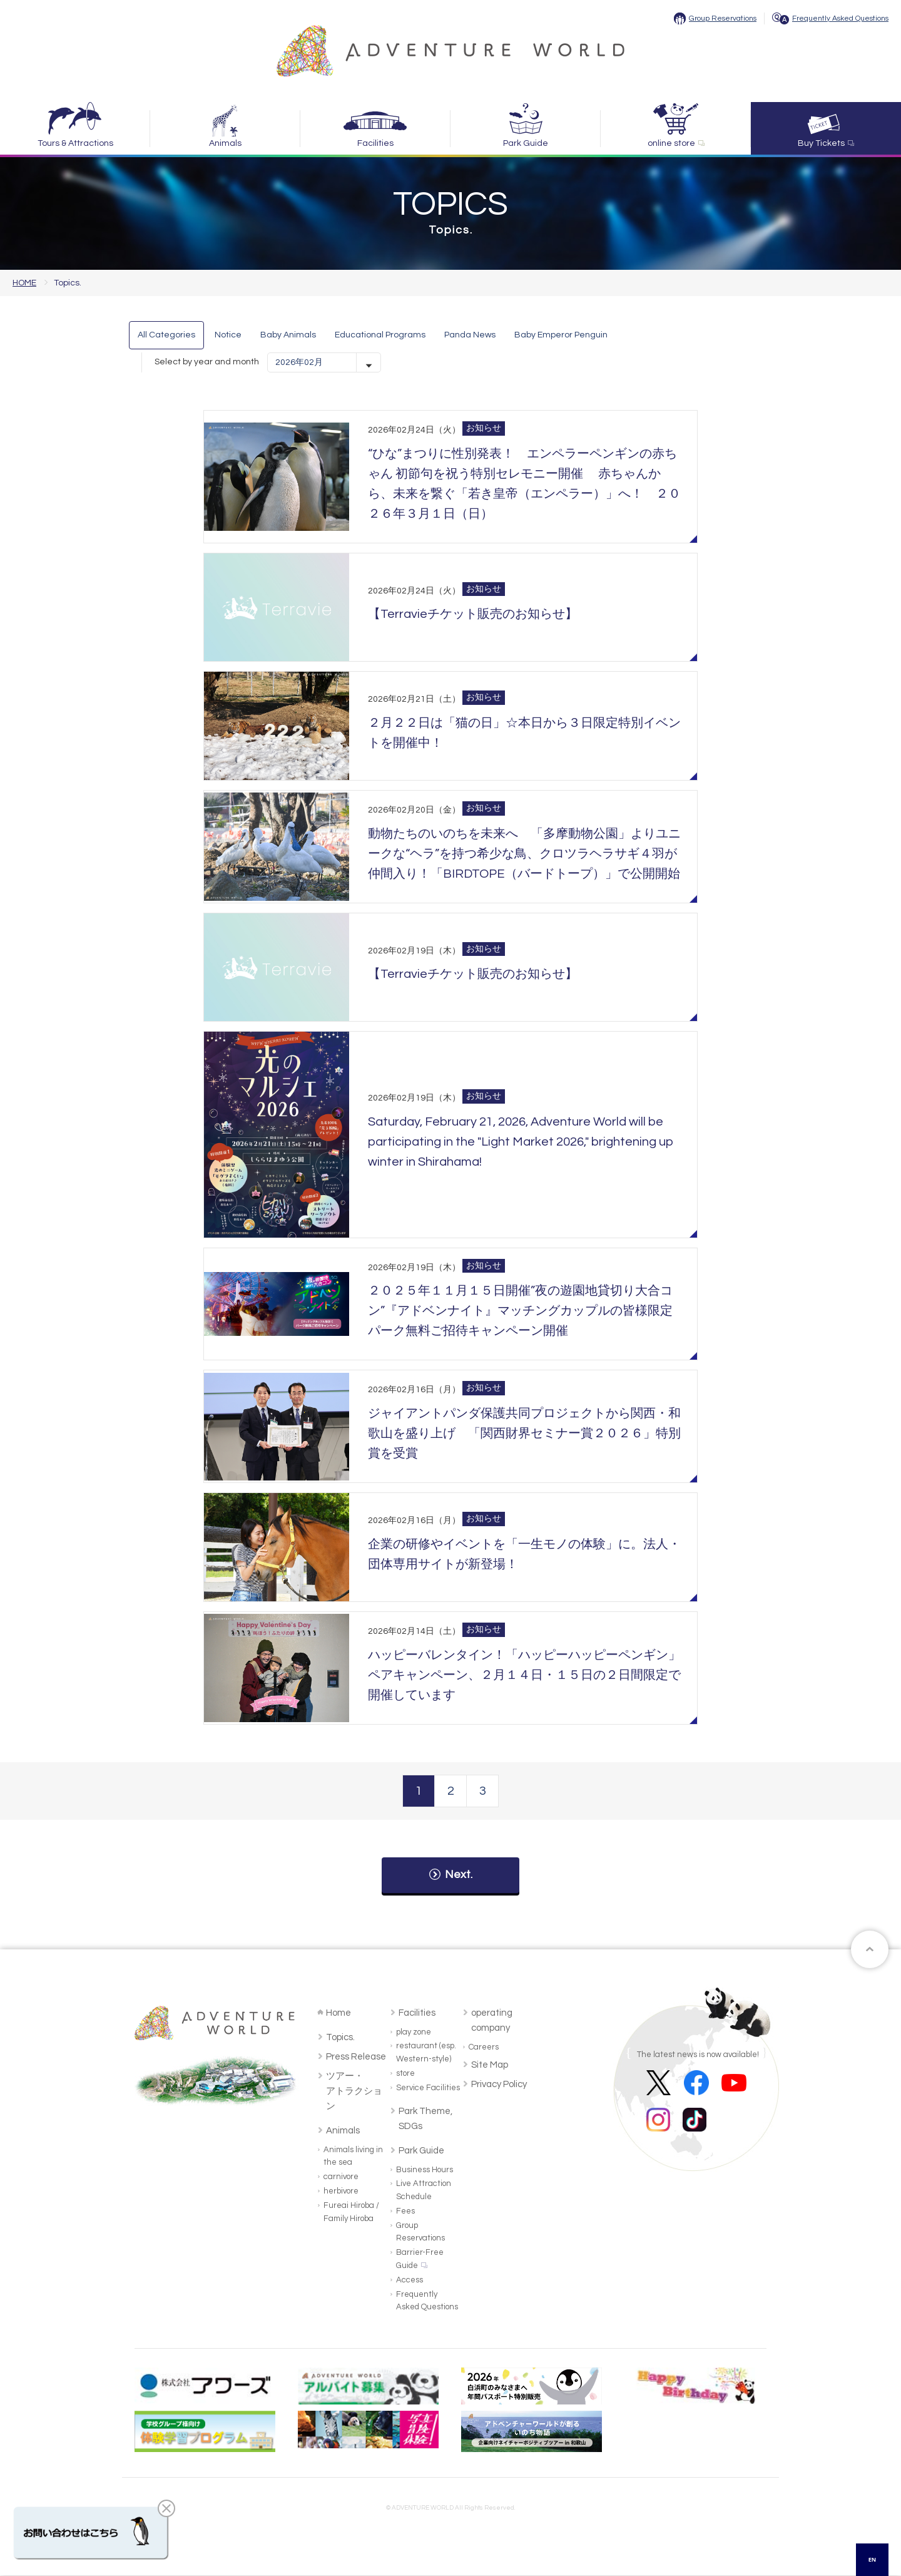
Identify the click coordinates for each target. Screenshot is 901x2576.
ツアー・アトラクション (354, 2092)
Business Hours (424, 2170)
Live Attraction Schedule (423, 2191)
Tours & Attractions (75, 143)
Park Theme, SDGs (425, 2119)
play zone (413, 2032)
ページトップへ (869, 1950)
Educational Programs (380, 335)
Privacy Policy (499, 2085)
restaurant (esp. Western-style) (426, 2053)
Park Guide (525, 143)
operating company (491, 2021)
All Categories (166, 335)
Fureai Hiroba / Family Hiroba (351, 2213)
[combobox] (872, 2559)
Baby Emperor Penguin (561, 335)
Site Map (489, 2065)
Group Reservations (722, 18)
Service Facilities (428, 2088)
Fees (405, 2211)
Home (338, 2013)
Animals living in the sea (353, 2157)
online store (671, 143)
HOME (24, 283)
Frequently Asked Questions (840, 18)
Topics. (340, 2038)
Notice (228, 335)
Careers (484, 2047)
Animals (225, 143)
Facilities (375, 143)
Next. (458, 1875)
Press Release (356, 2057)
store (405, 2074)
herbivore (341, 2191)
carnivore (341, 2177)
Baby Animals (288, 335)
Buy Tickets (821, 143)
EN (872, 2559)
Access (409, 2280)
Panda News (470, 335)
